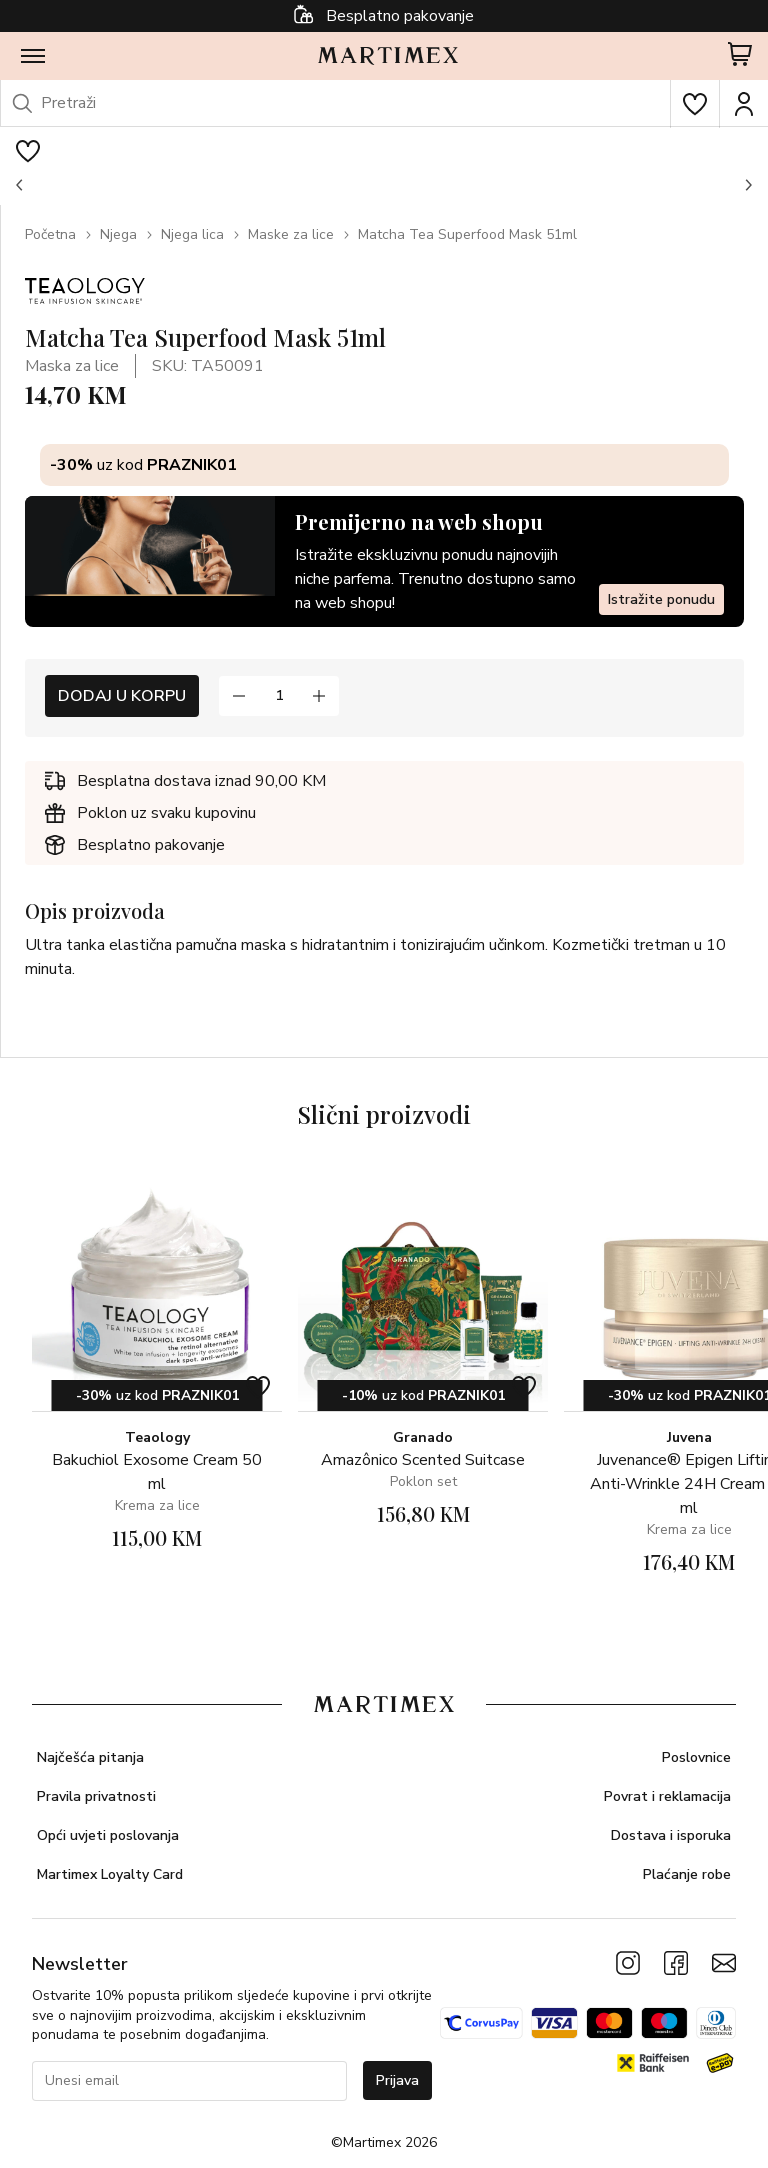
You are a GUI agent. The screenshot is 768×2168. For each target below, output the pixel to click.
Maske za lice (291, 234)
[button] (20, 185)
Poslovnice (696, 1757)
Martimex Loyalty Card (110, 1874)
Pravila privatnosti (96, 1796)
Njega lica (192, 234)
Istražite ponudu (661, 599)
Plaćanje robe (687, 1874)
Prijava (397, 2080)
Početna (50, 234)
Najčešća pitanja (90, 1757)
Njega (118, 234)
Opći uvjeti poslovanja (108, 1835)
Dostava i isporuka (671, 1835)
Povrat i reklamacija (667, 1796)
